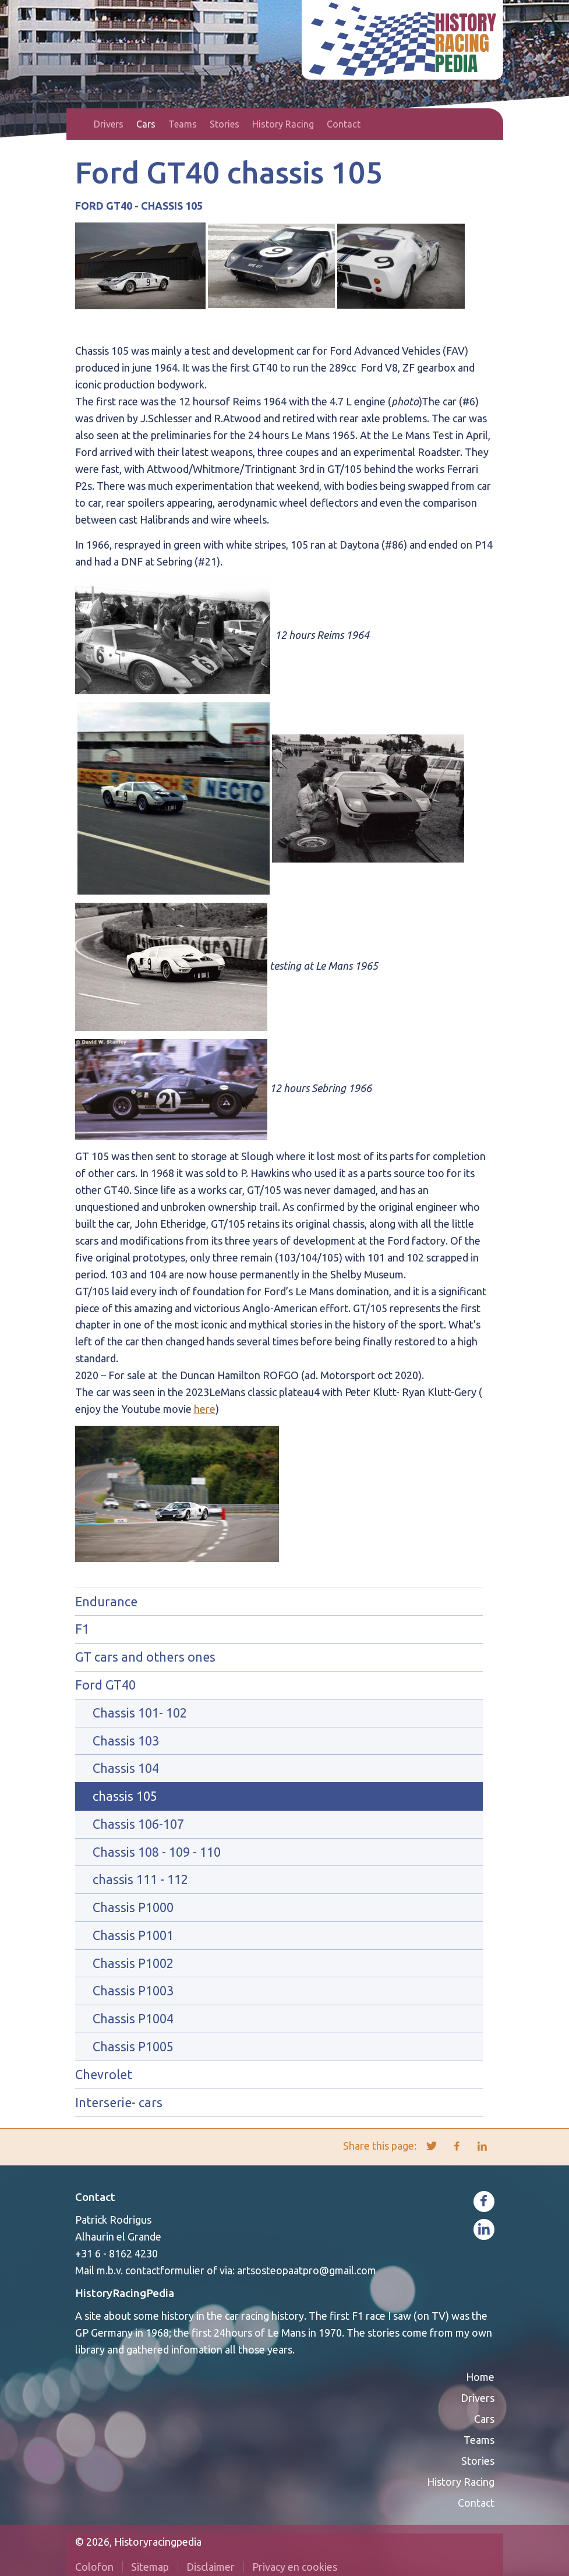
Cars (145, 124)
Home (81, 124)
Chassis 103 (126, 1741)
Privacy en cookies (294, 2567)
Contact (344, 124)
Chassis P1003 (133, 1991)
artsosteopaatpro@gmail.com (306, 2270)
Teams (182, 124)
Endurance (106, 1602)
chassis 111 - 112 (140, 1879)
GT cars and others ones (145, 1657)
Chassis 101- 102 (140, 1713)
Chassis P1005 (133, 2047)
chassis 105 (125, 1796)
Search (487, 124)
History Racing (283, 124)
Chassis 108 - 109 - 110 (157, 1852)
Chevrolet (103, 2075)
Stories (224, 124)
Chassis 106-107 (138, 1824)
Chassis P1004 (133, 2019)
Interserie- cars (118, 2102)
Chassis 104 (126, 1768)
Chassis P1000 (133, 1907)
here (204, 1409)
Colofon (94, 2567)
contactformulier (164, 2270)
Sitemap (150, 2567)
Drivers (108, 124)
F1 (82, 1629)
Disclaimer (210, 2567)
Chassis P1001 (133, 1935)
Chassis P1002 (133, 1963)
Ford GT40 (105, 1685)
